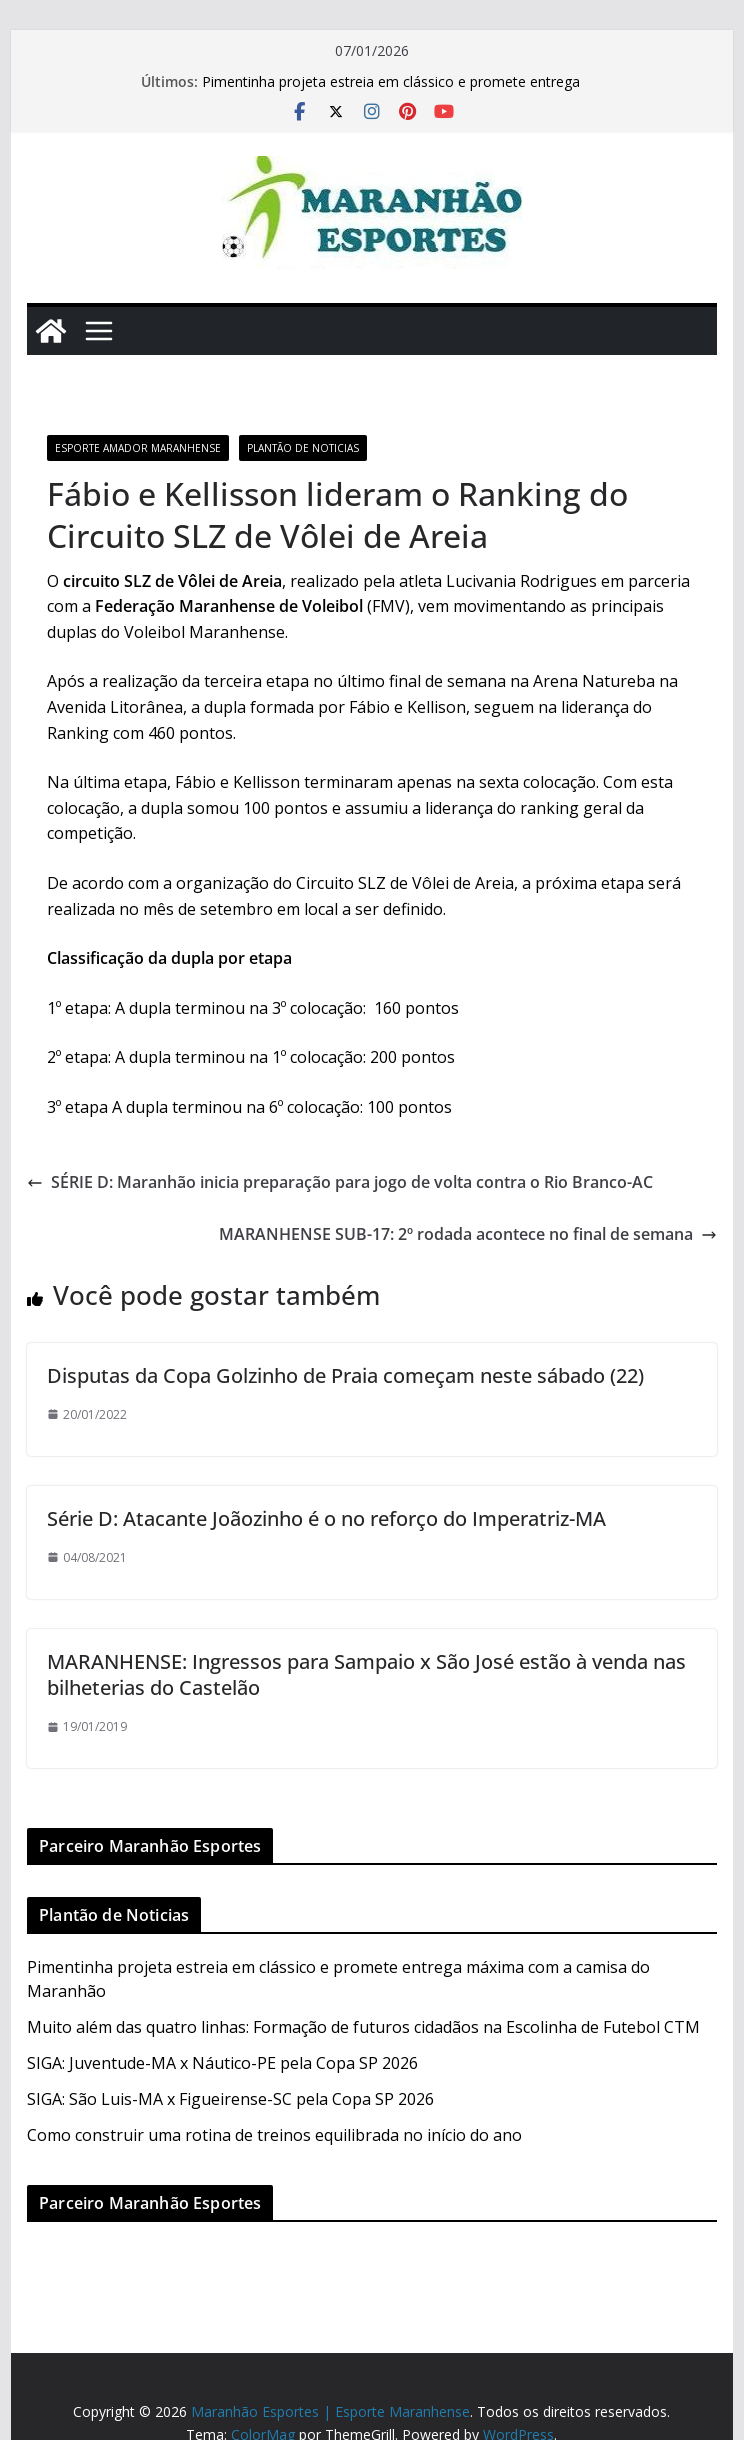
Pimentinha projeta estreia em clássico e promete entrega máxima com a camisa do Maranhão (391, 91)
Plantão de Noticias (303, 448)
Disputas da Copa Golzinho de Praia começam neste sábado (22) (345, 1375)
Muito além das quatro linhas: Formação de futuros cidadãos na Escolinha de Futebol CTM (363, 2027)
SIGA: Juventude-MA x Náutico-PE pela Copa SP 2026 (222, 2063)
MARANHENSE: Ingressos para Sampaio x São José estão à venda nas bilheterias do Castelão (366, 1674)
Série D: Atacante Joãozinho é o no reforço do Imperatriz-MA (326, 1518)
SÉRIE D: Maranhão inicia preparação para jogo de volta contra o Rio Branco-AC (340, 1182)
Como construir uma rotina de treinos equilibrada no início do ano (274, 2135)
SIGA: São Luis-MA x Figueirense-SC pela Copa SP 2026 (230, 2099)
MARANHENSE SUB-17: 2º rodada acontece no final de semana (468, 1234)
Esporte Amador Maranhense (138, 448)
